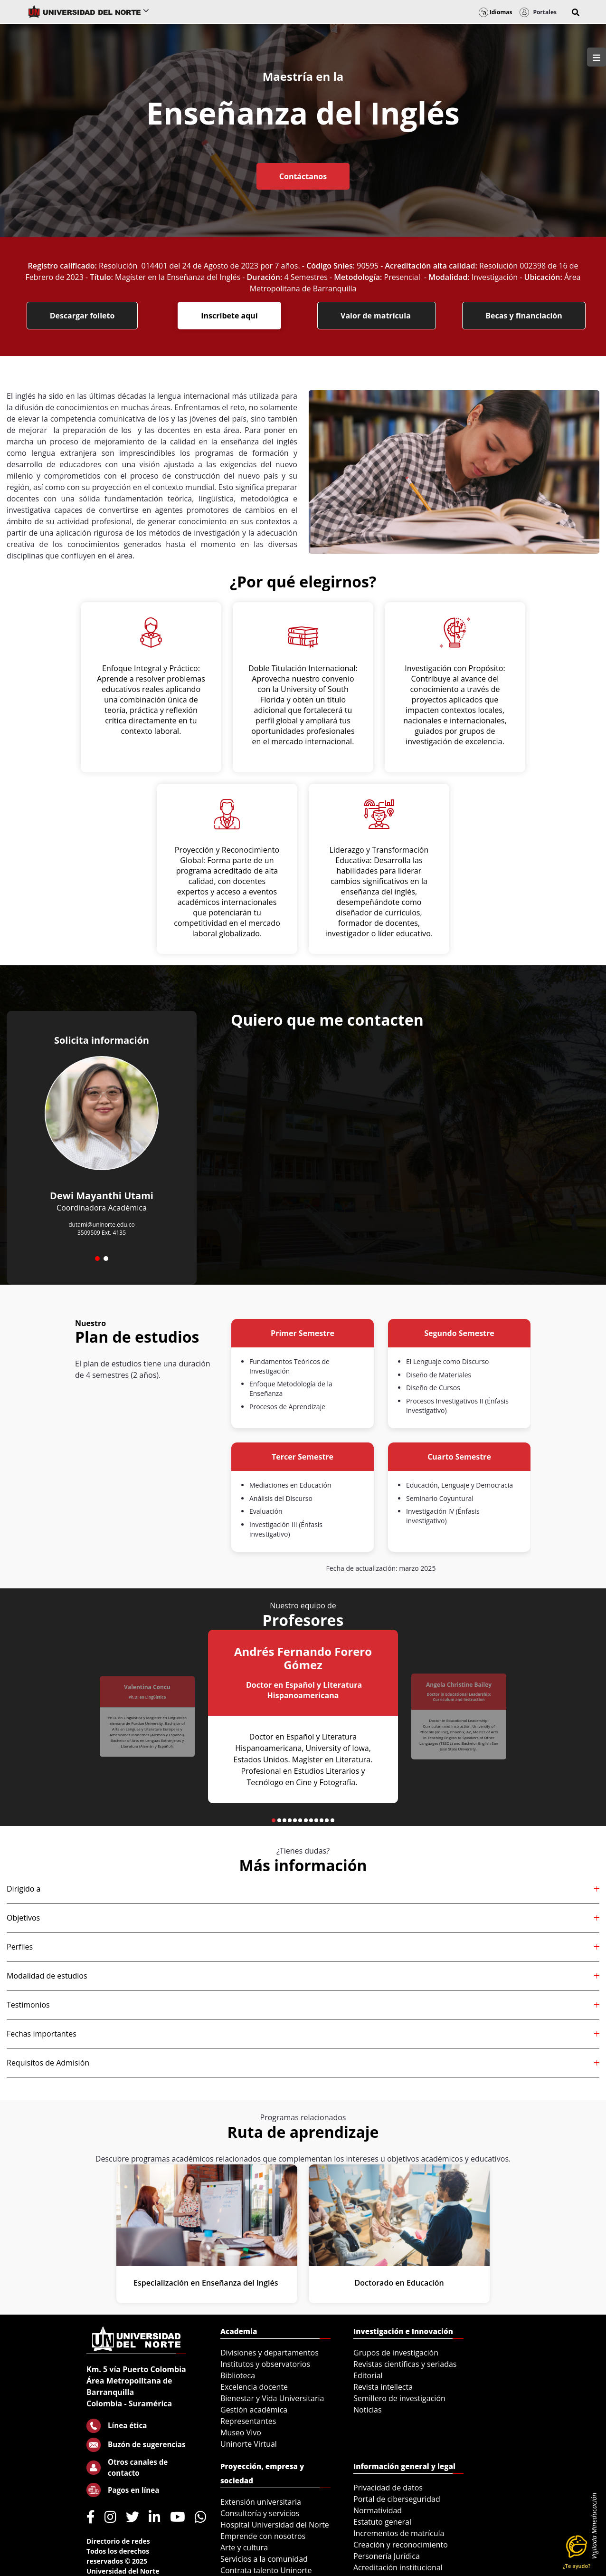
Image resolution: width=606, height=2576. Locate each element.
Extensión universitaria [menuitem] (260, 2502)
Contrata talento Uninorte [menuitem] (266, 2570)
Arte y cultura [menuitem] (244, 2547)
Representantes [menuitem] (248, 2421)
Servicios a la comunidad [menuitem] (264, 2559)
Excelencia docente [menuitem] (254, 2387)
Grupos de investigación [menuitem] (395, 2352)
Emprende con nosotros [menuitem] (262, 2536)
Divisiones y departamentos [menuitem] (269, 2352)
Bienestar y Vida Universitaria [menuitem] (272, 2398)
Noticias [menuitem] (367, 2409)
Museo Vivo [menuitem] (240, 2432)
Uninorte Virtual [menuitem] (248, 2444)
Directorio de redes (118, 2541)
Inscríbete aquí (229, 315)
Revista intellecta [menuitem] (383, 2387)
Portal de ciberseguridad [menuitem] (396, 2499)
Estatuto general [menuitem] (382, 2522)
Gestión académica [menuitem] (253, 2409)
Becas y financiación (523, 315)
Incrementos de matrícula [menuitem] (399, 2533)
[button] (575, 12)
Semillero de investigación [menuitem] (399, 2398)
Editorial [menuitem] (368, 2375)
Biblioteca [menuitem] (237, 2375)
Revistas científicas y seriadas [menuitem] (404, 2364)
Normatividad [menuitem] (377, 2510)
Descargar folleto (82, 315)
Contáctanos (303, 176)
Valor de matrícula (377, 315)
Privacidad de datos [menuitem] (388, 2487)
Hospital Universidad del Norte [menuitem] (274, 2524)
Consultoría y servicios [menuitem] (259, 2513)
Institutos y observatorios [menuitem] (265, 2364)
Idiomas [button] (495, 12)
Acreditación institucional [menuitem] (398, 2567)
